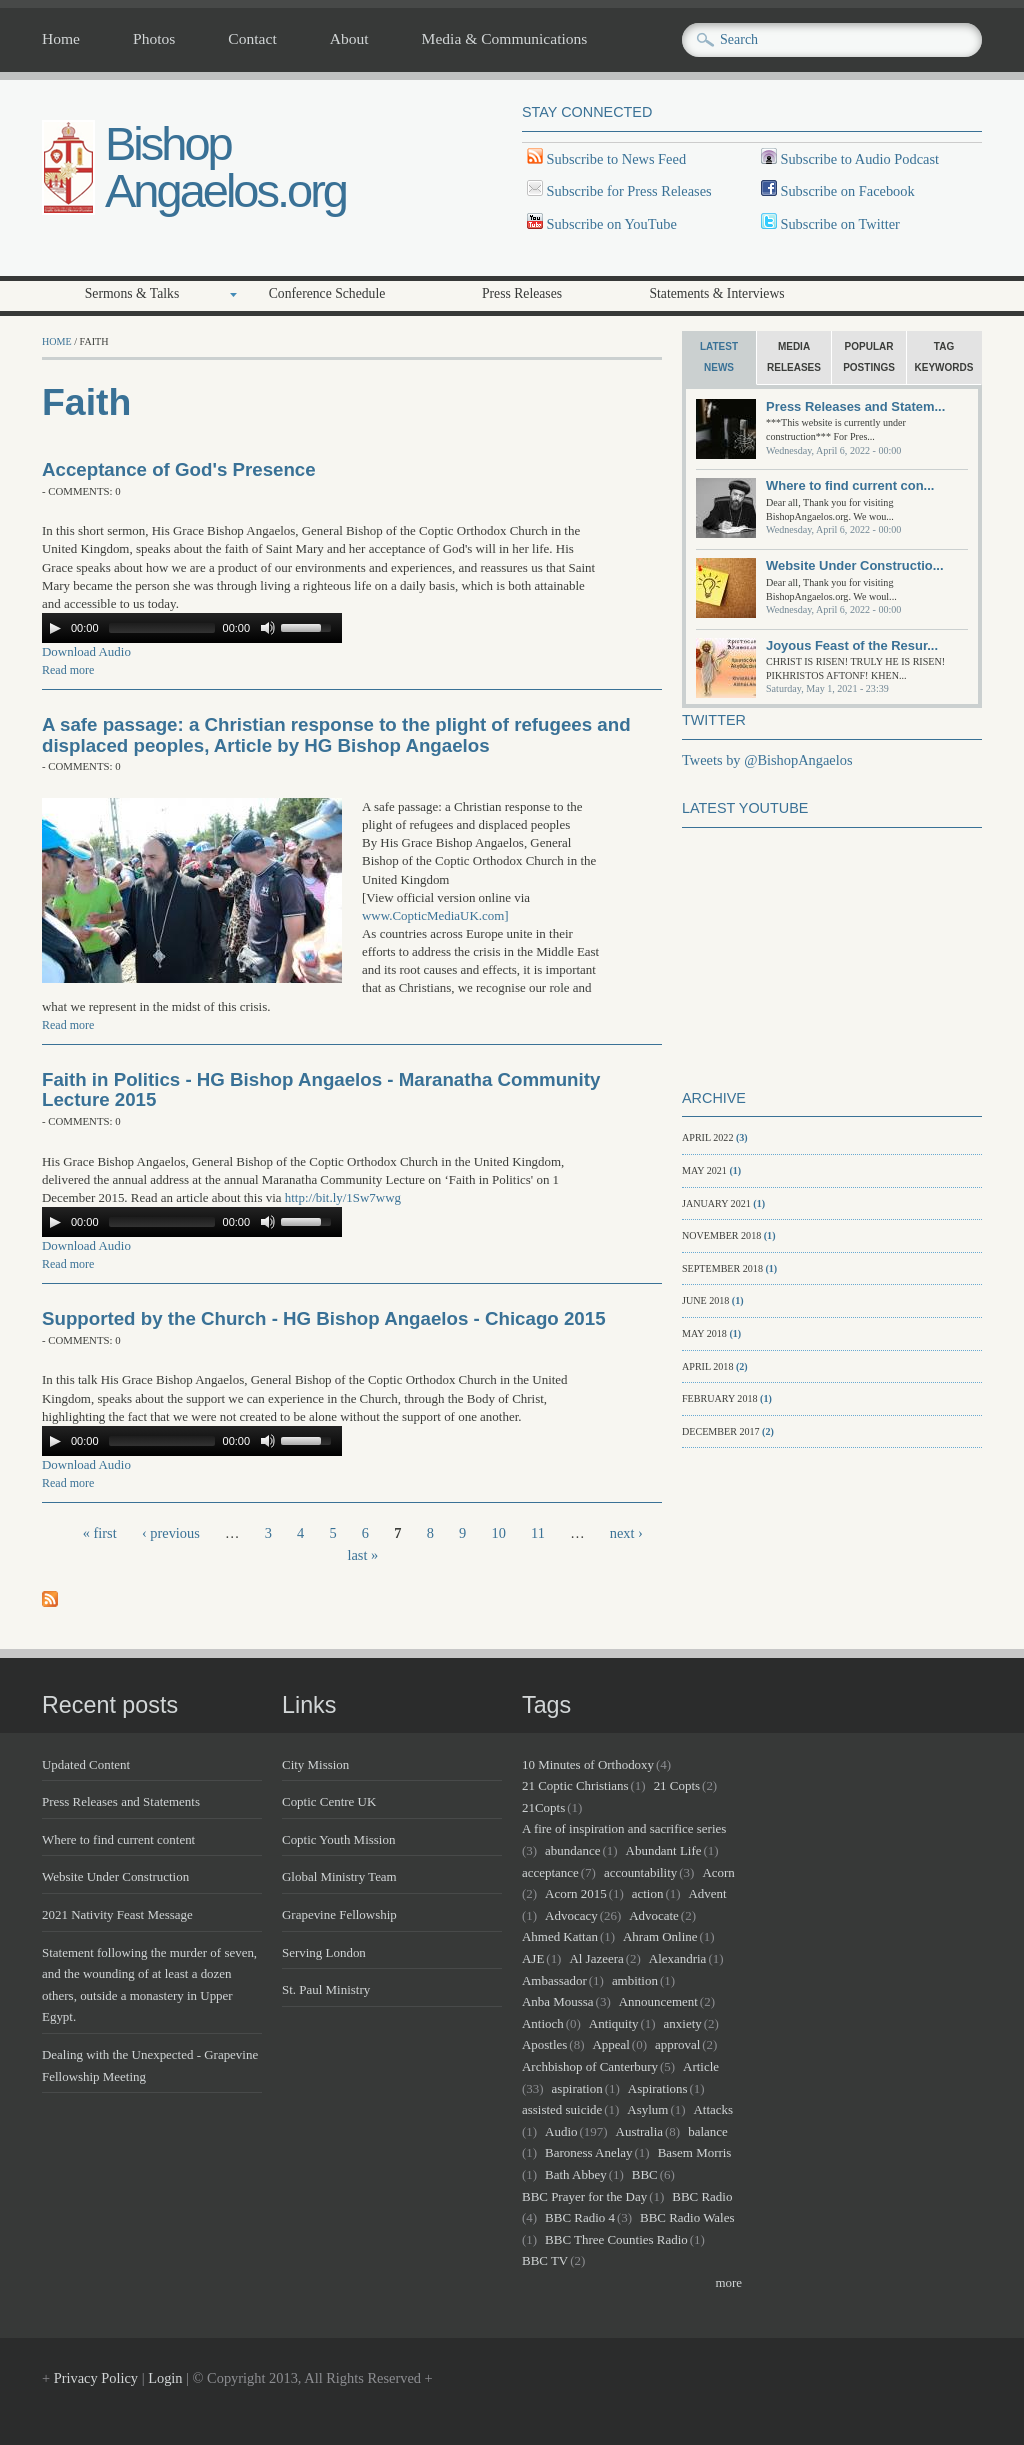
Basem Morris (695, 2152)
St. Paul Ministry (326, 1989)
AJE (533, 1958)
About (349, 39)
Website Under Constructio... (855, 565)
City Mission (315, 1764)
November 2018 (721, 1235)
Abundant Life (664, 1850)
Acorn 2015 (576, 1893)
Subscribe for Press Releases (627, 191)
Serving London (324, 1952)
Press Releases (522, 293)
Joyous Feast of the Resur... (852, 645)
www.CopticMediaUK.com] (435, 915)
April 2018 (707, 1366)
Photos (154, 39)
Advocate (654, 1915)
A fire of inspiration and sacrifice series (624, 1828)
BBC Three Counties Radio (616, 2239)
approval (677, 2044)
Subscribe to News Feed (614, 159)
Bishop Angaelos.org (225, 167)
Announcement (658, 2001)
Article (701, 2066)
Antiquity (614, 2023)
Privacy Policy (96, 2378)
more (728, 2282)
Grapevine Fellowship (339, 1914)
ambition (635, 1980)
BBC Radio (702, 2196)
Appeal (610, 2044)
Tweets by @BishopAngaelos (767, 760)
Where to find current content (118, 1839)
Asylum (647, 2109)
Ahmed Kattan (560, 1936)
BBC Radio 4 (580, 2217)
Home (61, 39)
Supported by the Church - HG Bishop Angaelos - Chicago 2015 (324, 1318)
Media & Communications (505, 39)
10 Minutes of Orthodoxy (588, 1764)
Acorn (718, 1872)
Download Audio (86, 651)
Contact (252, 39)
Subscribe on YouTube (612, 224)
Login (165, 2378)
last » (362, 1555)
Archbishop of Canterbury (590, 2066)
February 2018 (720, 1398)
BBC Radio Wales (687, 2217)
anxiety (683, 2023)
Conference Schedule (327, 293)
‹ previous (171, 1533)
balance (708, 2131)
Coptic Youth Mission (338, 1839)
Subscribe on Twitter (838, 224)
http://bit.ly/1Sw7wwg (343, 1197)
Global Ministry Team (339, 1876)
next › (626, 1533)
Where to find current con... (850, 485)
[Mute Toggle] (268, 628)
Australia (639, 2131)
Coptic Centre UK (329, 1801)
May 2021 (704, 1170)
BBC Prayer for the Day (584, 2196)
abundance (572, 1850)
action (648, 1893)
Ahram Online (660, 1936)
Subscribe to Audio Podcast (858, 159)
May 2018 (704, 1333)
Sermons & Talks (132, 293)
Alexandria (678, 1958)
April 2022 (707, 1137)
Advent (708, 1893)
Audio (561, 2131)
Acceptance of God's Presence (179, 469)
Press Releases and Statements (121, 1801)
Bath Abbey (576, 2174)
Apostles (544, 2044)
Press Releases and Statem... (855, 406)
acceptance (550, 1872)
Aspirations (658, 2088)
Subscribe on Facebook (847, 191)
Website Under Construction (115, 1876)
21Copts (543, 1807)
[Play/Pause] (55, 628)
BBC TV (545, 2260)
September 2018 (722, 1268)
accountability (640, 1872)
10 (498, 1533)
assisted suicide (562, 2109)
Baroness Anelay (588, 2152)
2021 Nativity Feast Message (117, 1914)
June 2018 (705, 1300)
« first (100, 1533)
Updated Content (86, 1764)
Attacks (713, 2109)
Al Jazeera (596, 1958)
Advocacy (571, 1915)
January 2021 (716, 1203)
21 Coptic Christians (575, 1785)
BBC (645, 2174)
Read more (68, 670)
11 (538, 1533)
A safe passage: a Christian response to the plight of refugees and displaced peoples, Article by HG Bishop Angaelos (336, 735)
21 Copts (677, 1785)
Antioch (543, 2023)
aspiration (577, 2088)
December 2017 (721, 1431)
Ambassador (554, 1980)
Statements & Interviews (716, 293)
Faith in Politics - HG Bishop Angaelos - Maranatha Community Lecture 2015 (321, 1090)
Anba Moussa (558, 2001)
